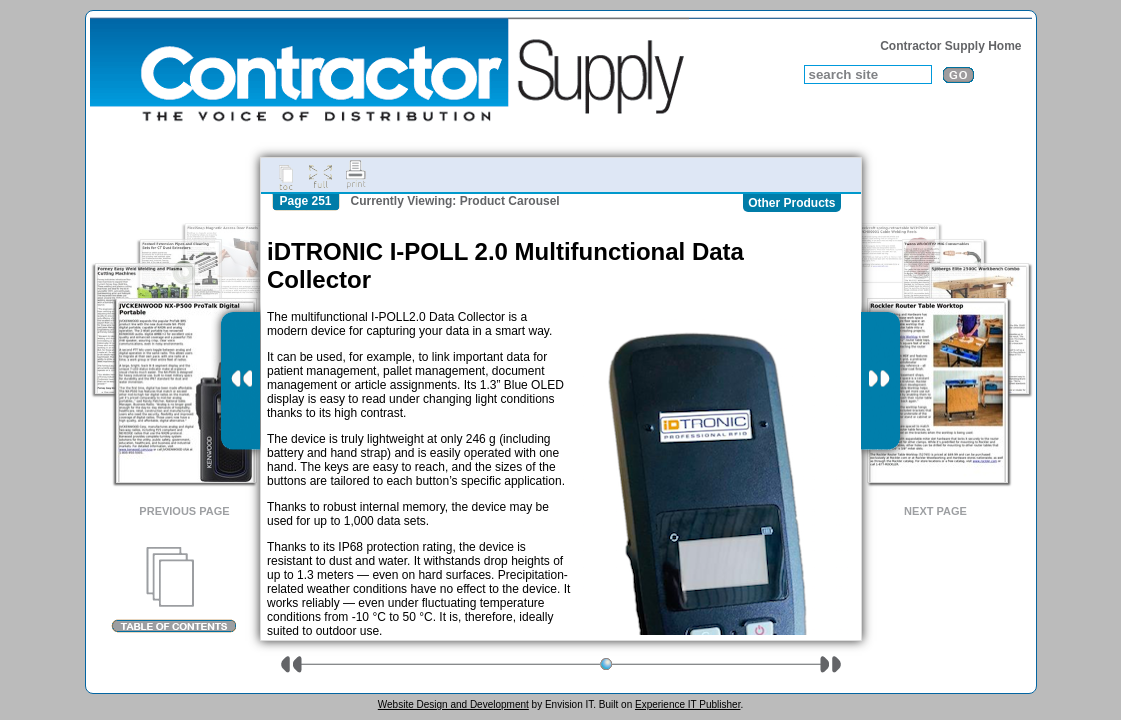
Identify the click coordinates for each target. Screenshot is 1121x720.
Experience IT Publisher (687, 704)
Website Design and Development (453, 704)
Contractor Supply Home (950, 46)
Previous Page (184, 511)
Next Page (935, 511)
